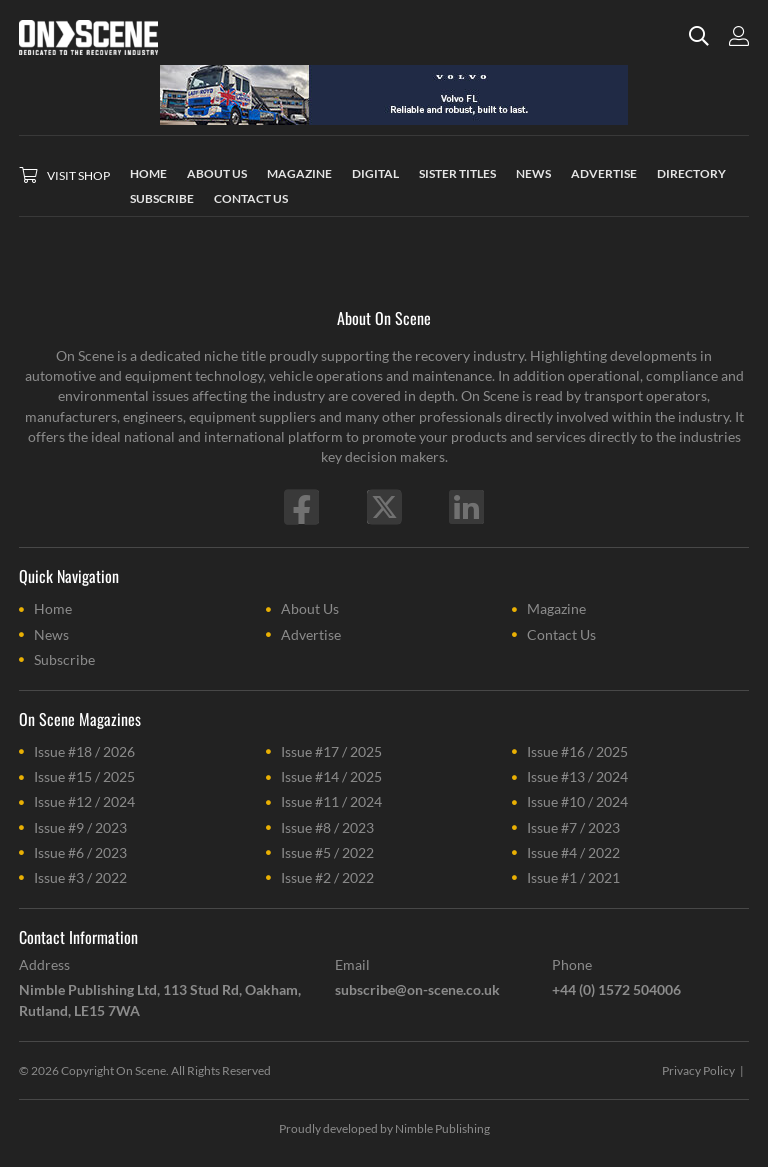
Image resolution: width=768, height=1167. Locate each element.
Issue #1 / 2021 (573, 877)
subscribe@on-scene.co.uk (417, 989)
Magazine (556, 608)
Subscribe (64, 659)
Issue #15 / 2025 (84, 776)
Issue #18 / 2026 (84, 751)
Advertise (311, 634)
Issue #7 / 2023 (573, 827)
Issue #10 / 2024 (577, 801)
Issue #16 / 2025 (577, 751)
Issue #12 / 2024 (84, 801)
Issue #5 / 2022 (327, 852)
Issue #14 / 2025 (331, 776)
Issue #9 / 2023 (80, 827)
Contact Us (561, 634)
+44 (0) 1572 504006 (616, 989)
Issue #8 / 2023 (327, 827)
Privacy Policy (698, 1070)
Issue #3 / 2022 (80, 877)
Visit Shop (78, 175)
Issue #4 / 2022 (573, 852)
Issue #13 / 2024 (577, 776)
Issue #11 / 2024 (331, 801)
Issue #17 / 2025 (331, 751)
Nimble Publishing (442, 1128)
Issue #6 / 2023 (80, 852)
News (51, 634)
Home (53, 608)
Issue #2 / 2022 (327, 877)
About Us (310, 608)
